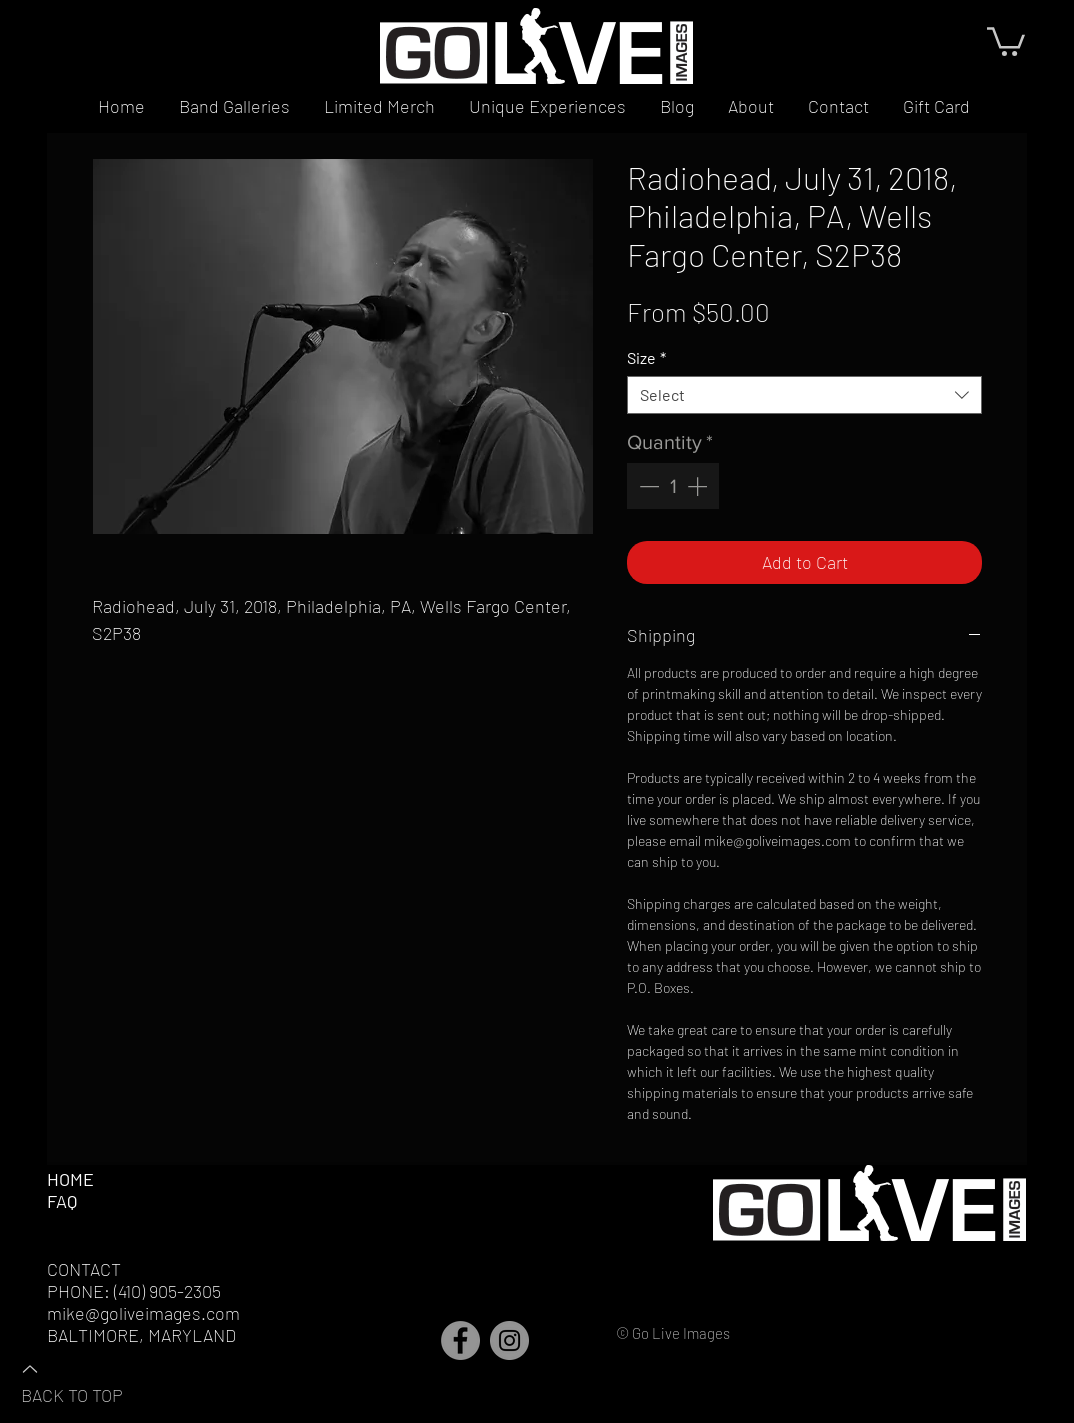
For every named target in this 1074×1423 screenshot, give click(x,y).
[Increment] (699, 486)
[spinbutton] (673, 486)
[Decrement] (647, 486)
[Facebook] (460, 1340)
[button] (1006, 40)
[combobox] (804, 395)
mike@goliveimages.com (143, 1313)
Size (646, 357)
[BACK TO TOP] (91, 1381)
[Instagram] (509, 1340)
